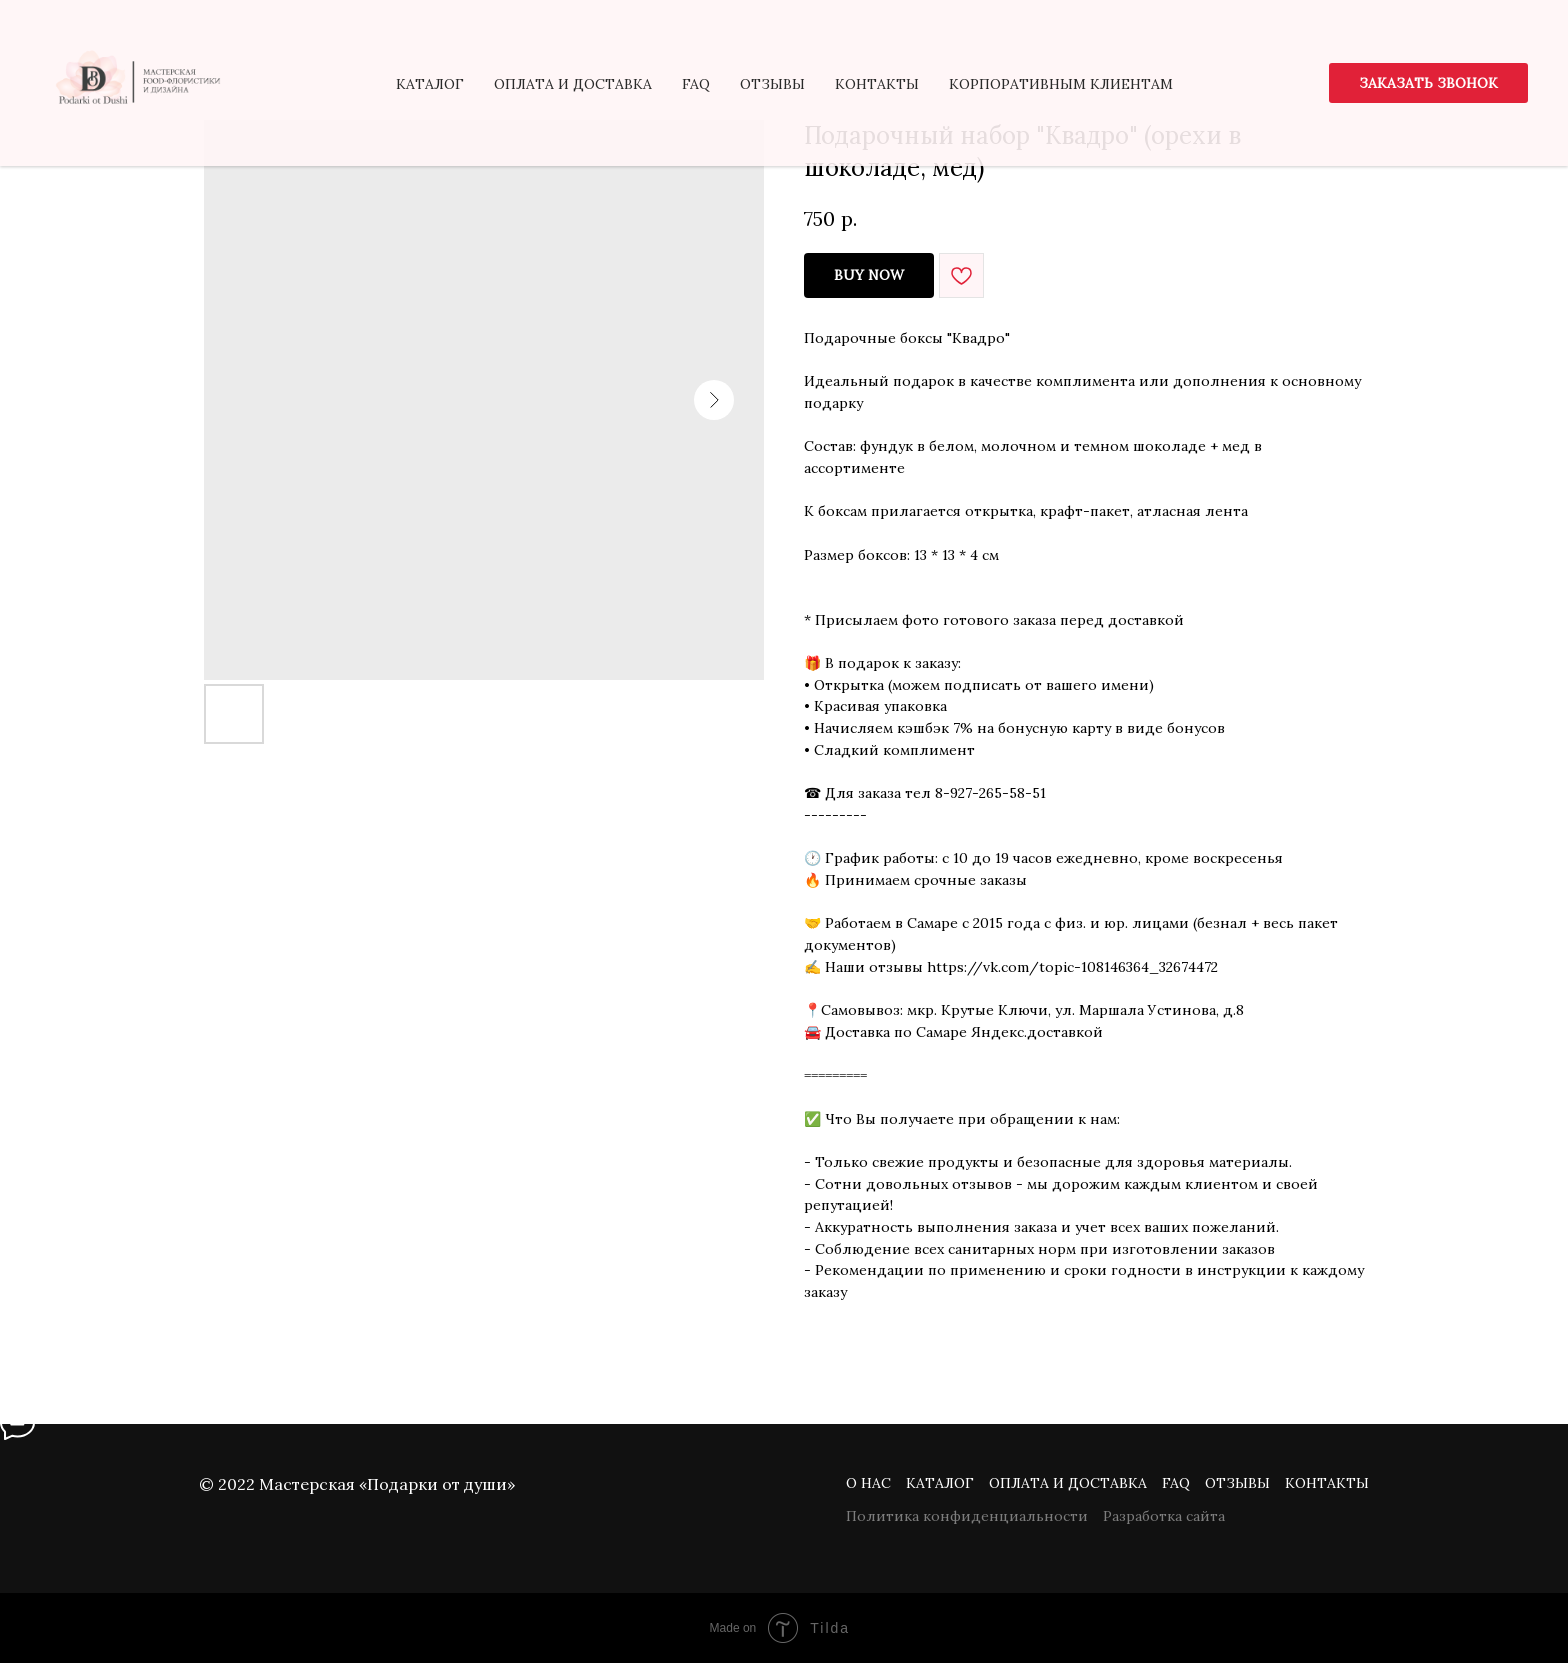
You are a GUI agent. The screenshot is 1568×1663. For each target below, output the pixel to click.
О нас (868, 1483)
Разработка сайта (1164, 1516)
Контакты (1327, 1483)
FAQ (1176, 1483)
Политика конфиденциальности (967, 1516)
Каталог (940, 1483)
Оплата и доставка (1068, 1483)
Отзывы (1237, 1483)
